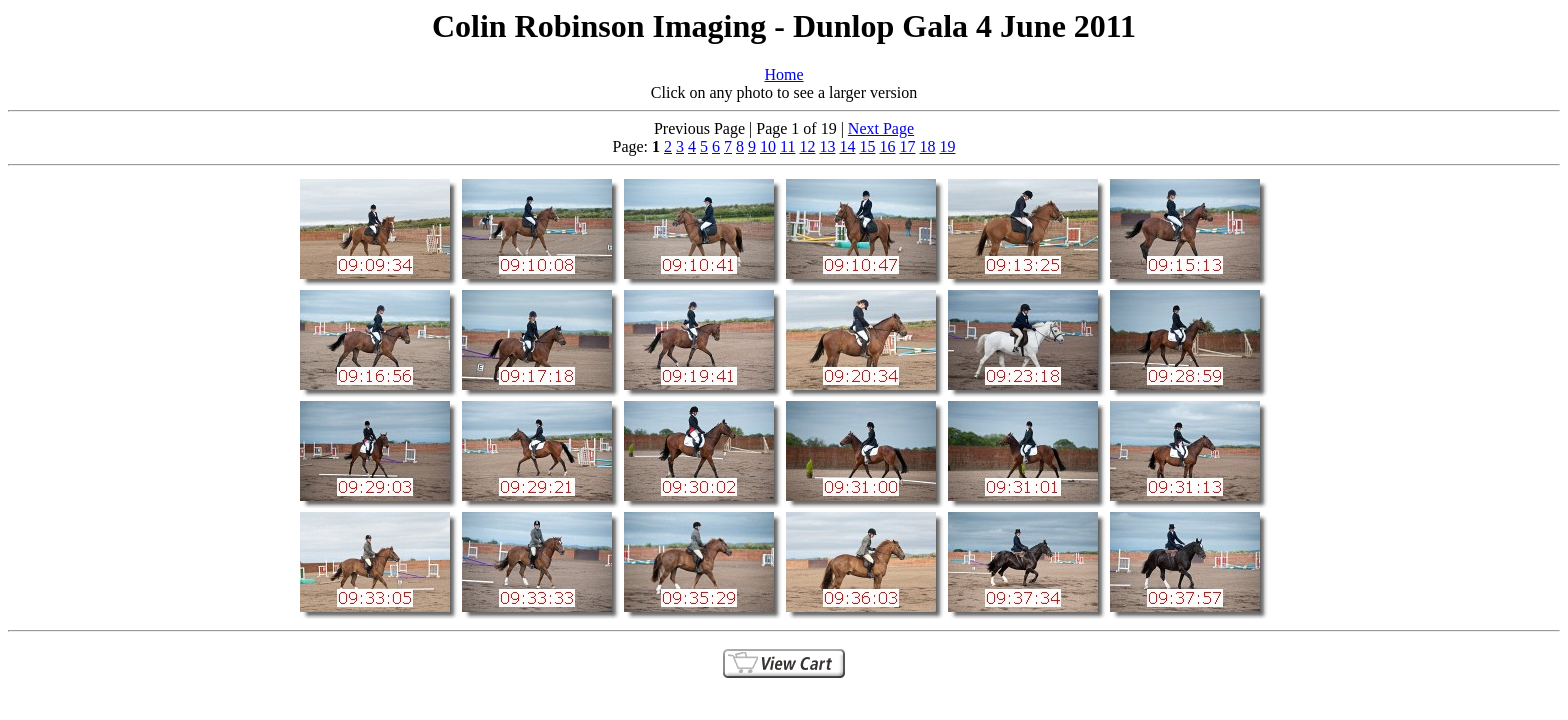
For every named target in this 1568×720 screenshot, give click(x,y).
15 (867, 146)
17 (907, 146)
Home (783, 74)
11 (787, 146)
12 (807, 146)
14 (847, 146)
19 (947, 146)
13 (827, 146)
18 (927, 146)
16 (887, 146)
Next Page (881, 128)
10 (768, 146)
